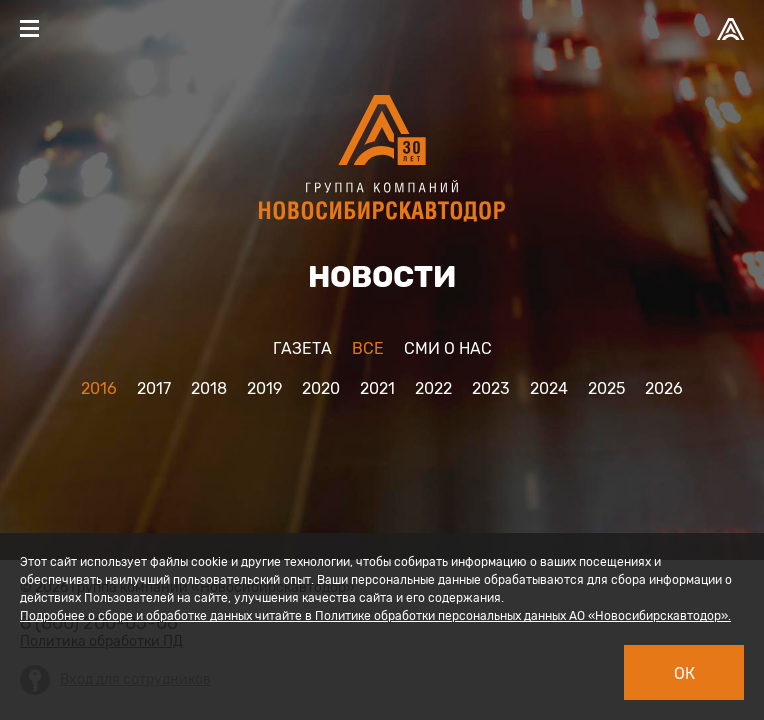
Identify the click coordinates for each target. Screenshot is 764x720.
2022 (433, 388)
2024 (549, 388)
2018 (209, 388)
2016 (99, 388)
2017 (154, 388)
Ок (684, 673)
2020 (321, 388)
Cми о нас (448, 348)
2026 (664, 388)
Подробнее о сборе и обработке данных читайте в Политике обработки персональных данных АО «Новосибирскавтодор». (375, 616)
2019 (264, 388)
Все (368, 348)
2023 (491, 388)
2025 (606, 388)
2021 (377, 388)
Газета (302, 348)
